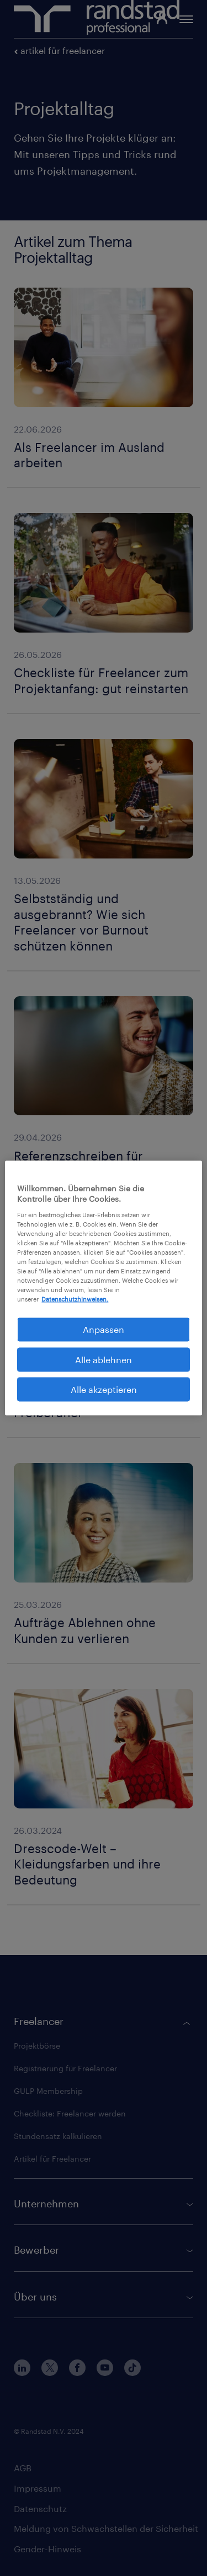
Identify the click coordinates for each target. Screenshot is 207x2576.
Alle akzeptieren (104, 1389)
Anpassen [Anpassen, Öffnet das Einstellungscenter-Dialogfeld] (103, 1329)
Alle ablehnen (103, 1359)
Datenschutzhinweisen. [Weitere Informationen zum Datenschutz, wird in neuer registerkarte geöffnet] (74, 1299)
